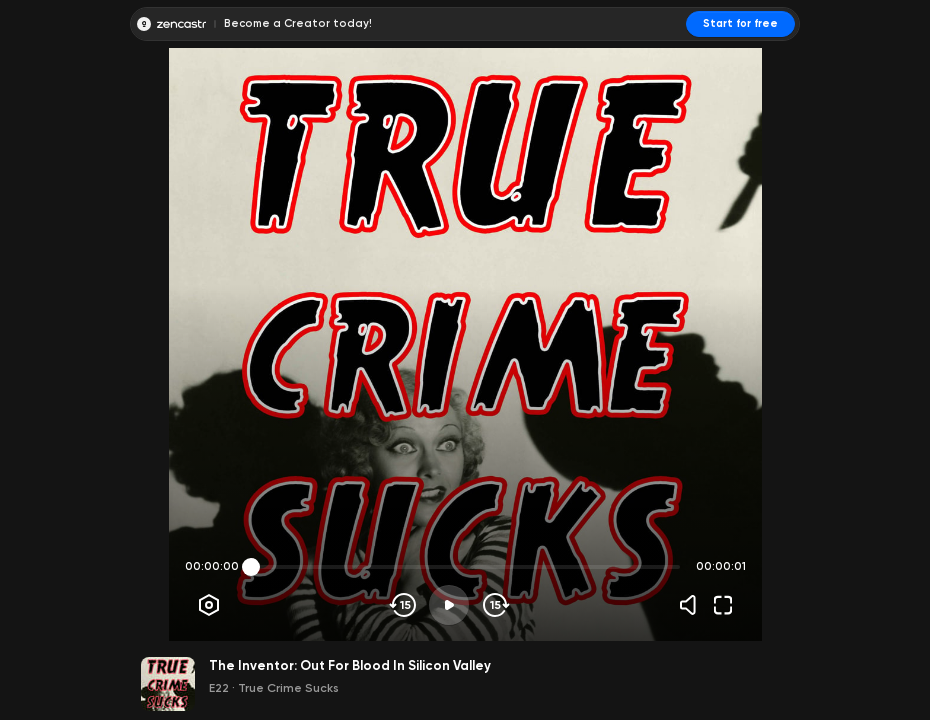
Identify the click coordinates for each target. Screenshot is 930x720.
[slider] (251, 567)
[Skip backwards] (403, 605)
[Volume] (693, 605)
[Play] (449, 605)
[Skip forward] (494, 605)
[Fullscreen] (723, 605)
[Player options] (209, 605)
